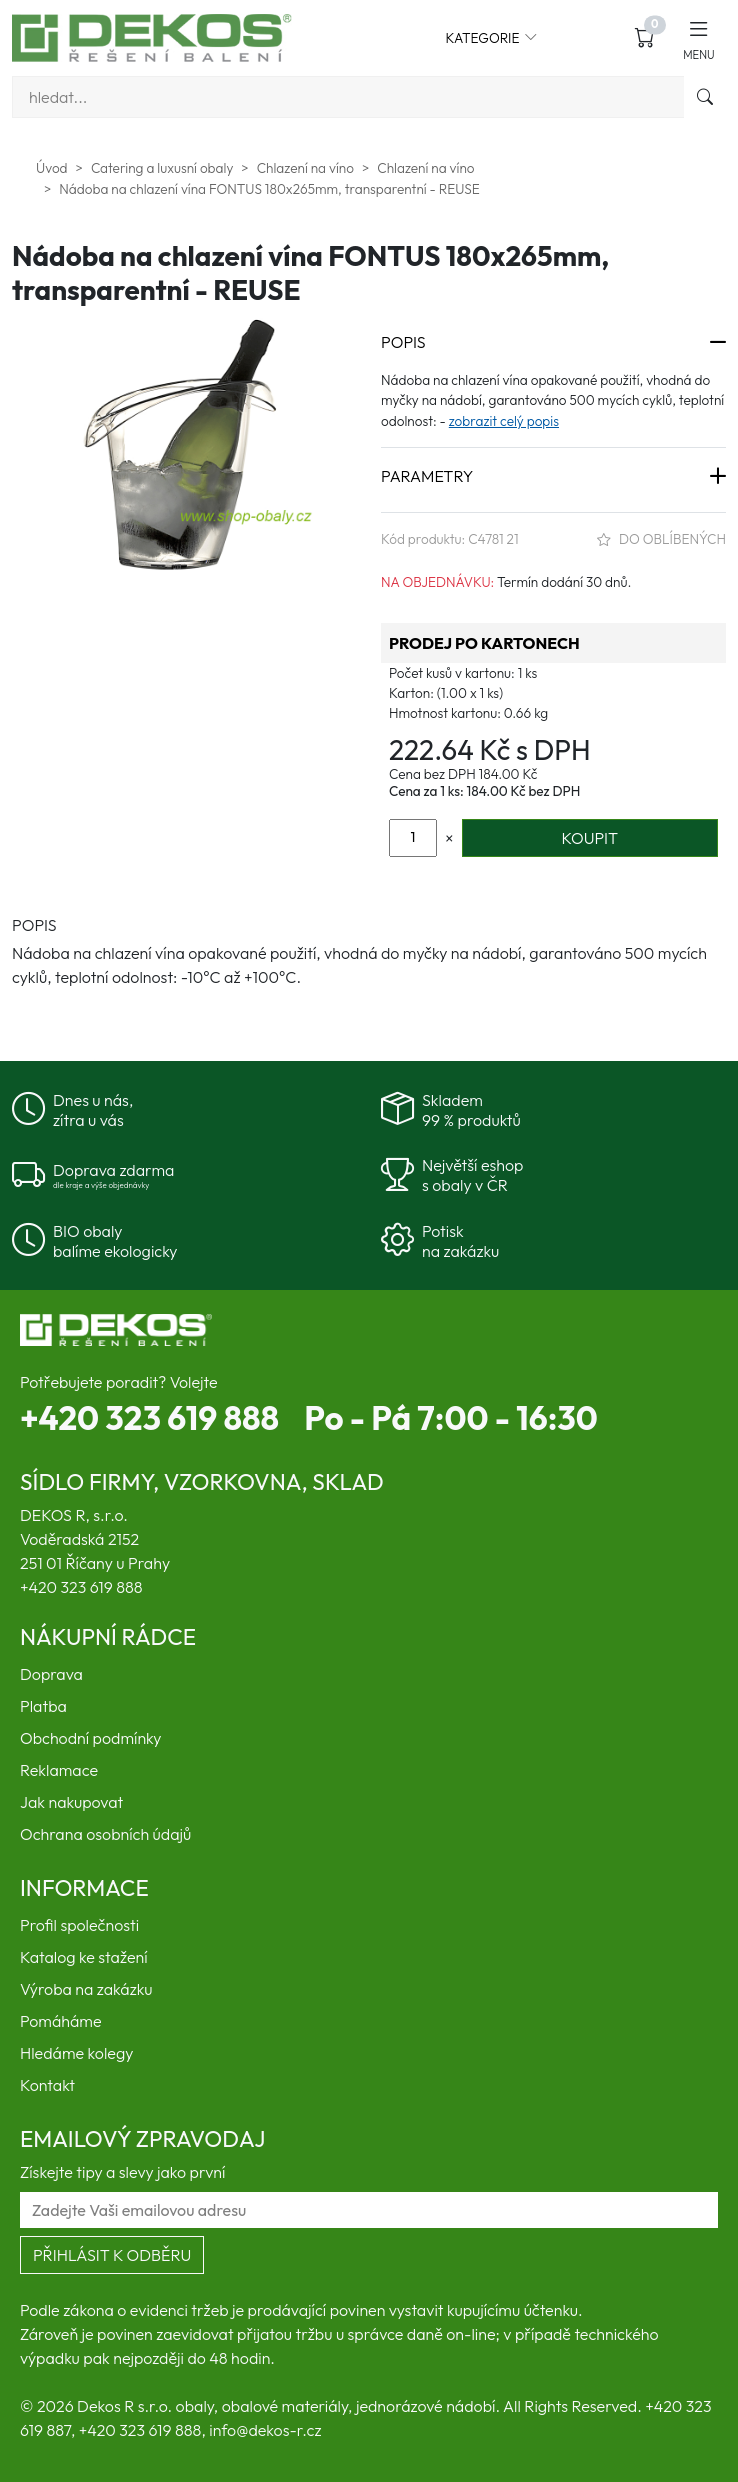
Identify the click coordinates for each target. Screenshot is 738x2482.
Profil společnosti (79, 1925)
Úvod (52, 168)
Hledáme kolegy (76, 2053)
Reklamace (59, 1770)
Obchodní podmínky (90, 1738)
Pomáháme (61, 2021)
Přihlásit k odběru (112, 2255)
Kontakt (47, 2085)
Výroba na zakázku (86, 1989)
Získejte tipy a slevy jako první (122, 2172)
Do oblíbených (661, 539)
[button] (699, 37)
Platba (43, 1706)
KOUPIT (589, 838)
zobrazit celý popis (504, 421)
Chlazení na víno (305, 168)
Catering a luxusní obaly (162, 168)
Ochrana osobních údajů (105, 1834)
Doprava (51, 1674)
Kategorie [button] (492, 38)
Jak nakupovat (71, 1802)
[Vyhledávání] (348, 97)
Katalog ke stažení (84, 1957)
